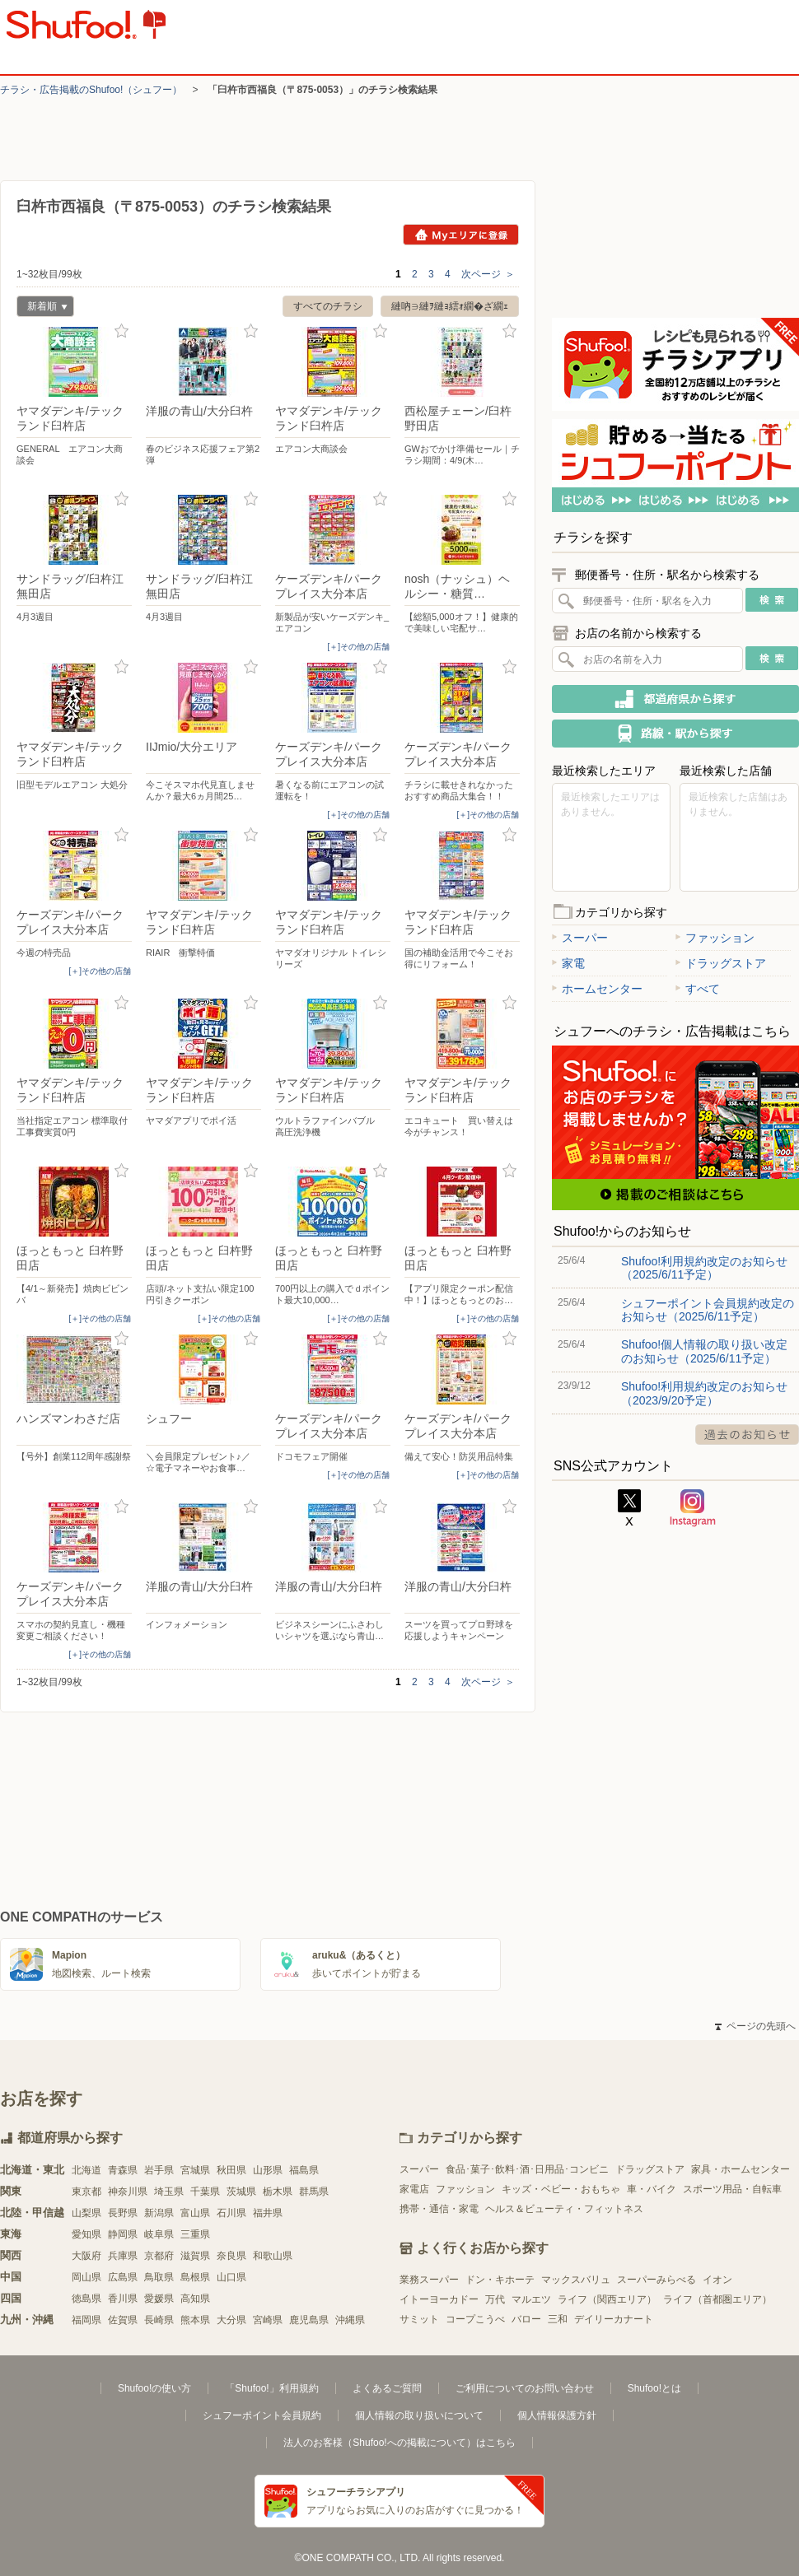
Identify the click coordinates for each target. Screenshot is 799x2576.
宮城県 (195, 2170)
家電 (568, 963)
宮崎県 (268, 2320)
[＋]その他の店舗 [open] (358, 646)
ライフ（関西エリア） (607, 2299)
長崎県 (159, 2320)
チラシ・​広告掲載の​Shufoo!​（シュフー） (91, 89)
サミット (419, 2319)
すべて (697, 988)
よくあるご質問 (387, 2388)
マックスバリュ (575, 2279)
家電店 (414, 2189)
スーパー (580, 937)
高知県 (195, 2298)
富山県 (195, 2213)
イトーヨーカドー (439, 2299)
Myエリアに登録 (461, 234)
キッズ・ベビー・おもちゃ (561, 2189)
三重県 (195, 2234)
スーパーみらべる (656, 2279)
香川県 (123, 2298)
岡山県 (86, 2277)
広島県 (123, 2277)
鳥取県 (159, 2277)
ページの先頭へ (755, 2026)
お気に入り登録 (121, 331)
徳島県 (86, 2298)
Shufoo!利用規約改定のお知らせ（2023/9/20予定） (704, 1393)
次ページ (488, 274)
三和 (558, 2319)
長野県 (123, 2213)
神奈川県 (127, 2191)
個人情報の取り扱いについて (419, 2415)
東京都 (86, 2191)
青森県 (123, 2170)
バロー (526, 2319)
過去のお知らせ (747, 1434)
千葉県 (205, 2191)
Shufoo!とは (654, 2388)
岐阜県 (159, 2234)
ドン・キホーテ (500, 2279)
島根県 (195, 2277)
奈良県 (231, 2256)
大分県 (231, 2320)
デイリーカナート (613, 2319)
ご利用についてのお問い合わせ (525, 2388)
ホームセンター (597, 988)
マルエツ (531, 2299)
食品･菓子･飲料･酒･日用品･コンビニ (527, 2169)
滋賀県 (195, 2256)
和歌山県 (272, 2256)
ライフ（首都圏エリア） (717, 2299)
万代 (495, 2299)
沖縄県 (350, 2320)
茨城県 (241, 2191)
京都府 (159, 2256)
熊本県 (195, 2320)
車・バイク (651, 2189)
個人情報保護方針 (556, 2415)
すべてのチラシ (327, 306)
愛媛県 (159, 2298)
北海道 (86, 2170)
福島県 (304, 2170)
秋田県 (231, 2170)
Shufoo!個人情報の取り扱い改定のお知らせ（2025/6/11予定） (704, 1351)
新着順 (42, 308)
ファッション (715, 937)
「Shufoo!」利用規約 (271, 2388)
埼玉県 (169, 2191)
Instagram (693, 1508)
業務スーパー (429, 2279)
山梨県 (86, 2213)
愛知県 (86, 2234)
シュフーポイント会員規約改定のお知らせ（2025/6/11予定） (707, 1310)
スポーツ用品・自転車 (732, 2189)
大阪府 (86, 2256)
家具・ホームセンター (740, 2169)
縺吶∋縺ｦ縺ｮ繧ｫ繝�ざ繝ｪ (449, 306)
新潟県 (159, 2213)
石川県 (231, 2213)
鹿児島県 (309, 2320)
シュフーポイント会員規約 (262, 2415)
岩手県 (159, 2170)
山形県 (268, 2170)
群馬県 (314, 2191)
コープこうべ (475, 2319)
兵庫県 (123, 2256)
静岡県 (123, 2234)
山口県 (231, 2277)
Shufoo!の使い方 (154, 2388)
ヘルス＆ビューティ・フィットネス (564, 2209)
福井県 (268, 2213)
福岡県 (86, 2320)
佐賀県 (123, 2320)
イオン (717, 2279)
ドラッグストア (720, 963)
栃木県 (277, 2191)
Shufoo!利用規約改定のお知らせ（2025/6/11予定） (704, 1268)
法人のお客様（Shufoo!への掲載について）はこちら (399, 2442)
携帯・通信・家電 (439, 2209)
